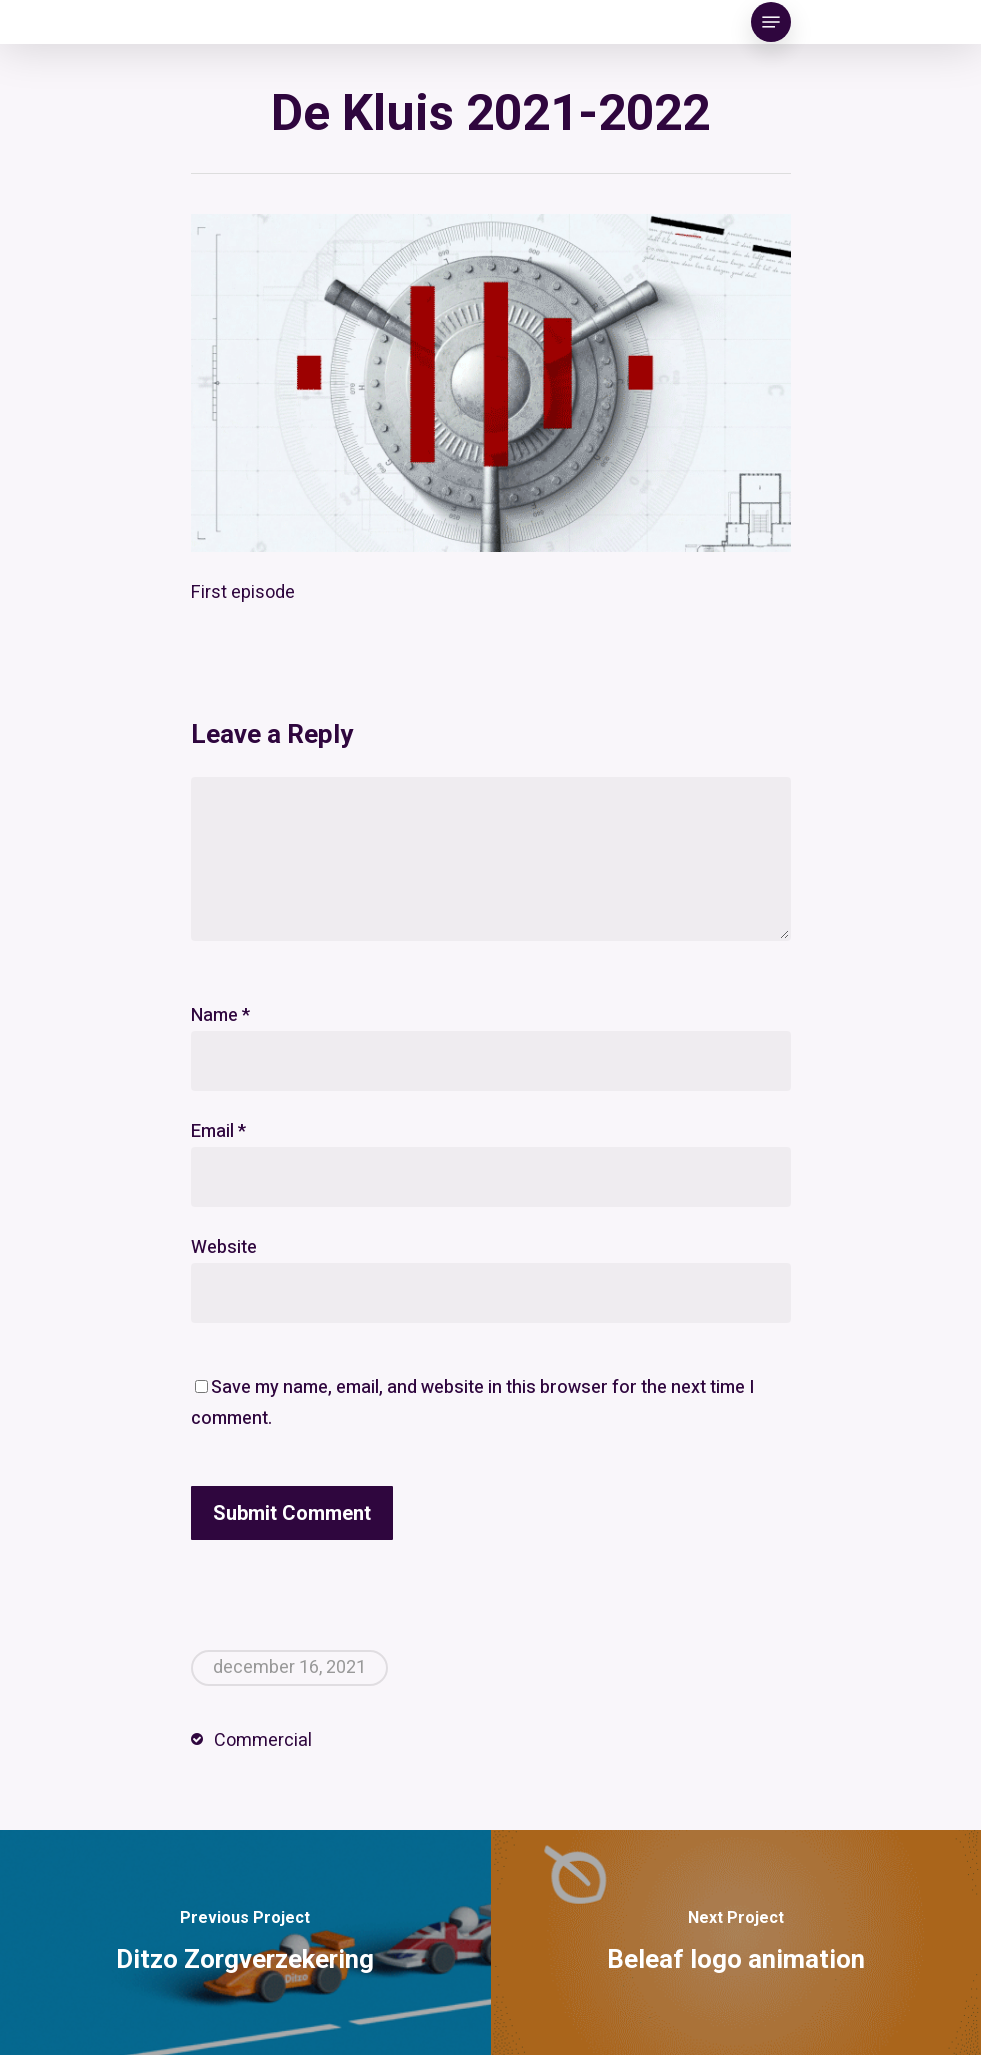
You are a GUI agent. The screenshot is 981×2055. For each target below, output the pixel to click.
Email (218, 1131)
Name (220, 1015)
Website (224, 1247)
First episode (243, 592)
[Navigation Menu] (771, 22)
